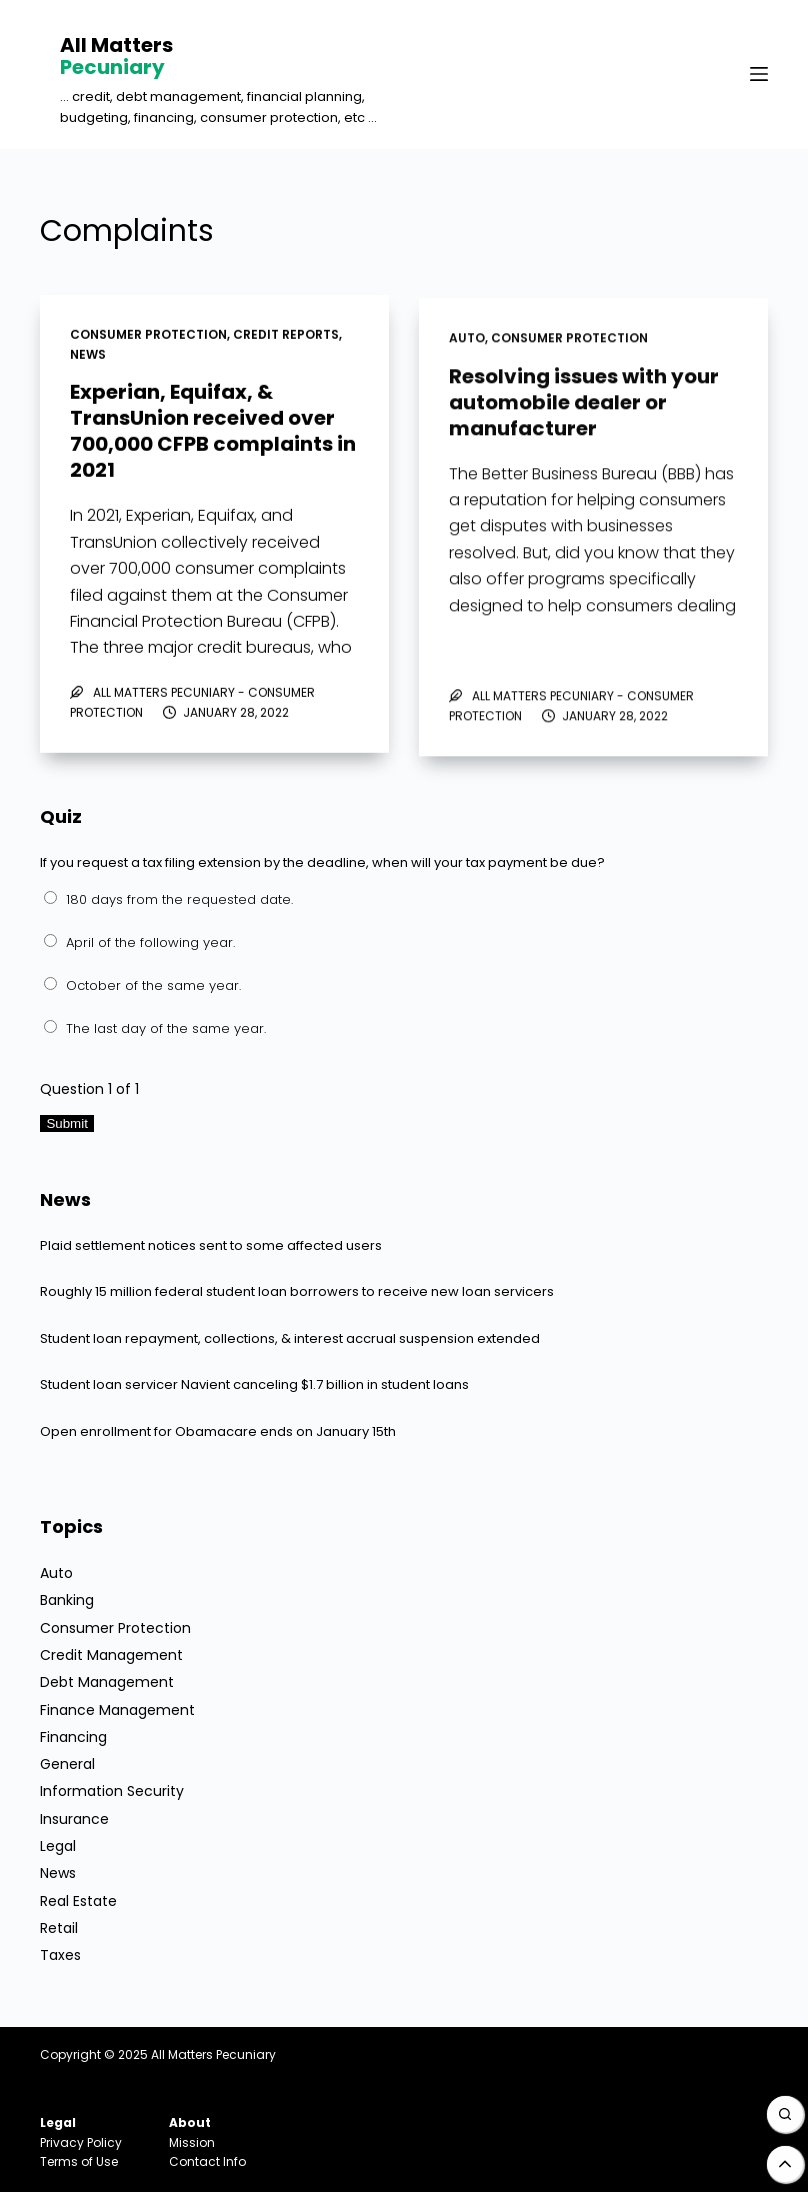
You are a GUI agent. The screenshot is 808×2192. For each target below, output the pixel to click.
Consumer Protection (148, 335)
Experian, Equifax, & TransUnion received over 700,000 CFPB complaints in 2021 (213, 432)
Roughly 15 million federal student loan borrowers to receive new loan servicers (297, 1291)
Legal (58, 1846)
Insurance (74, 1819)
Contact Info (207, 2161)
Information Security (112, 1791)
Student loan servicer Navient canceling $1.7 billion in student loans (254, 1384)
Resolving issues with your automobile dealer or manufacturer (584, 407)
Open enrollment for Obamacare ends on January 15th (218, 1431)
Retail (59, 1928)
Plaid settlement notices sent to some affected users (211, 1245)
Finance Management (117, 1710)
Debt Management (107, 1682)
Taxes (60, 1955)
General (67, 1764)
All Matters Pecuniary (213, 2054)
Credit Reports (286, 335)
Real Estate (78, 1901)
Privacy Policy (81, 2142)
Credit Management (111, 1655)
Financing (73, 1737)
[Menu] (759, 74)
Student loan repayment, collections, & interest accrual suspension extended (290, 1338)
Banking (67, 1600)
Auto (467, 342)
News (88, 354)
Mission (192, 2142)
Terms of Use (79, 2161)
